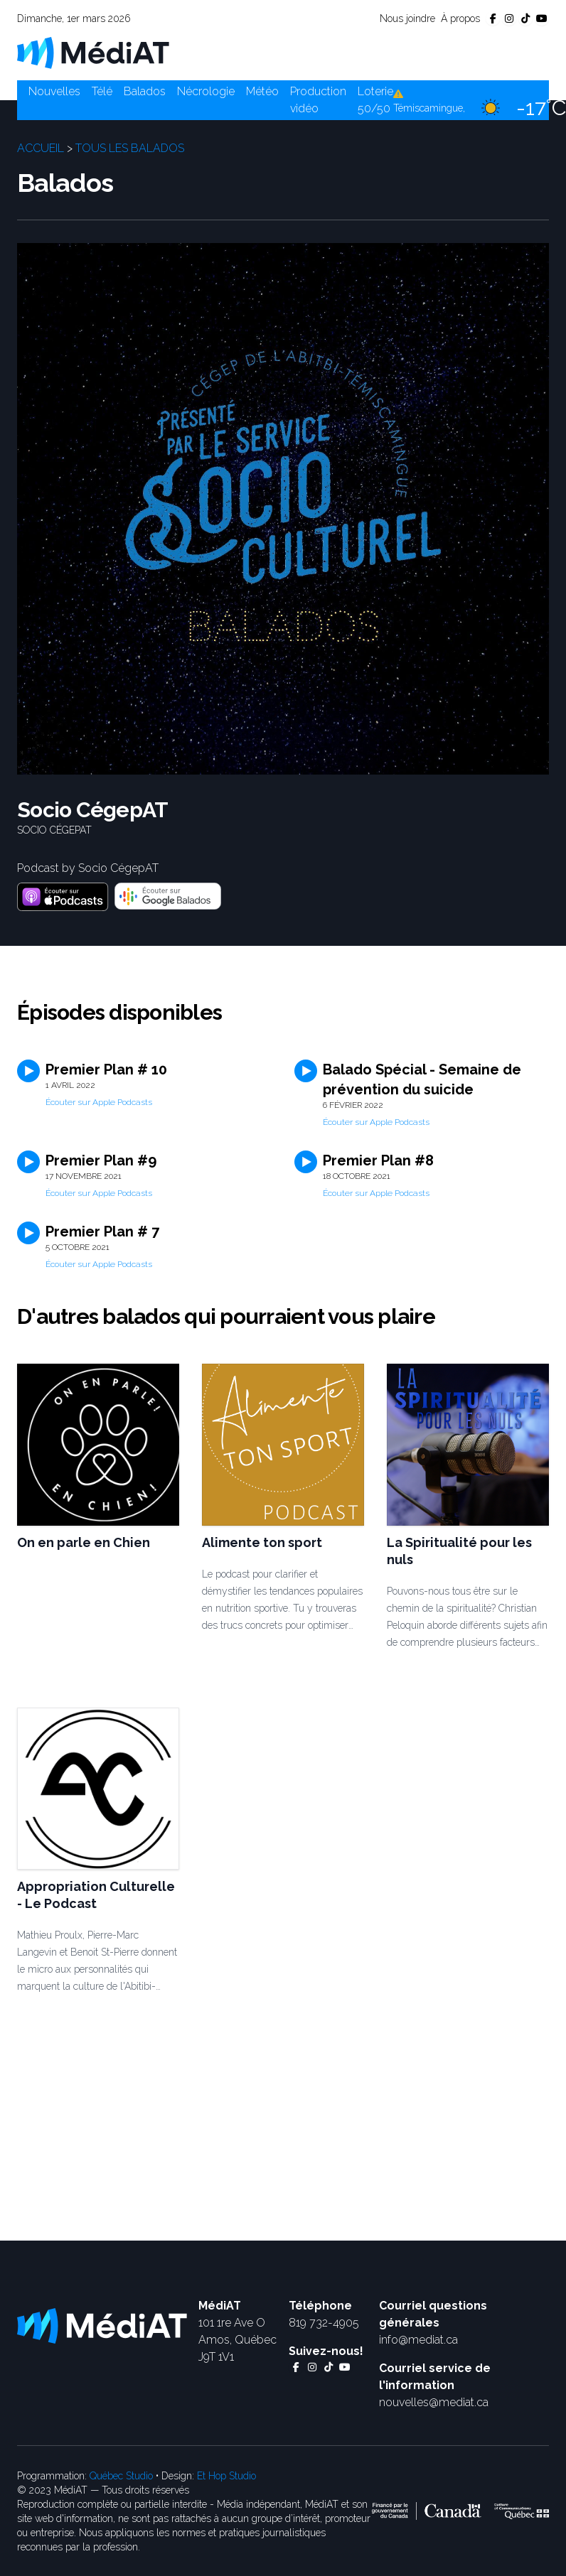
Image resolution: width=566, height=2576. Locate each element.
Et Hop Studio (226, 2475)
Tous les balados (129, 148)
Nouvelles (54, 91)
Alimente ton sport (262, 1542)
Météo (262, 91)
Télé (102, 91)
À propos (460, 18)
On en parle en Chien (83, 1542)
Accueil (40, 148)
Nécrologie (206, 91)
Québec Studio (121, 2475)
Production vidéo (318, 100)
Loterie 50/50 (375, 100)
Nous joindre (407, 18)
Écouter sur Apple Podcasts (99, 1102)
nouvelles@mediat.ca (433, 2402)
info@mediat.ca (418, 2339)
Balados (145, 91)
